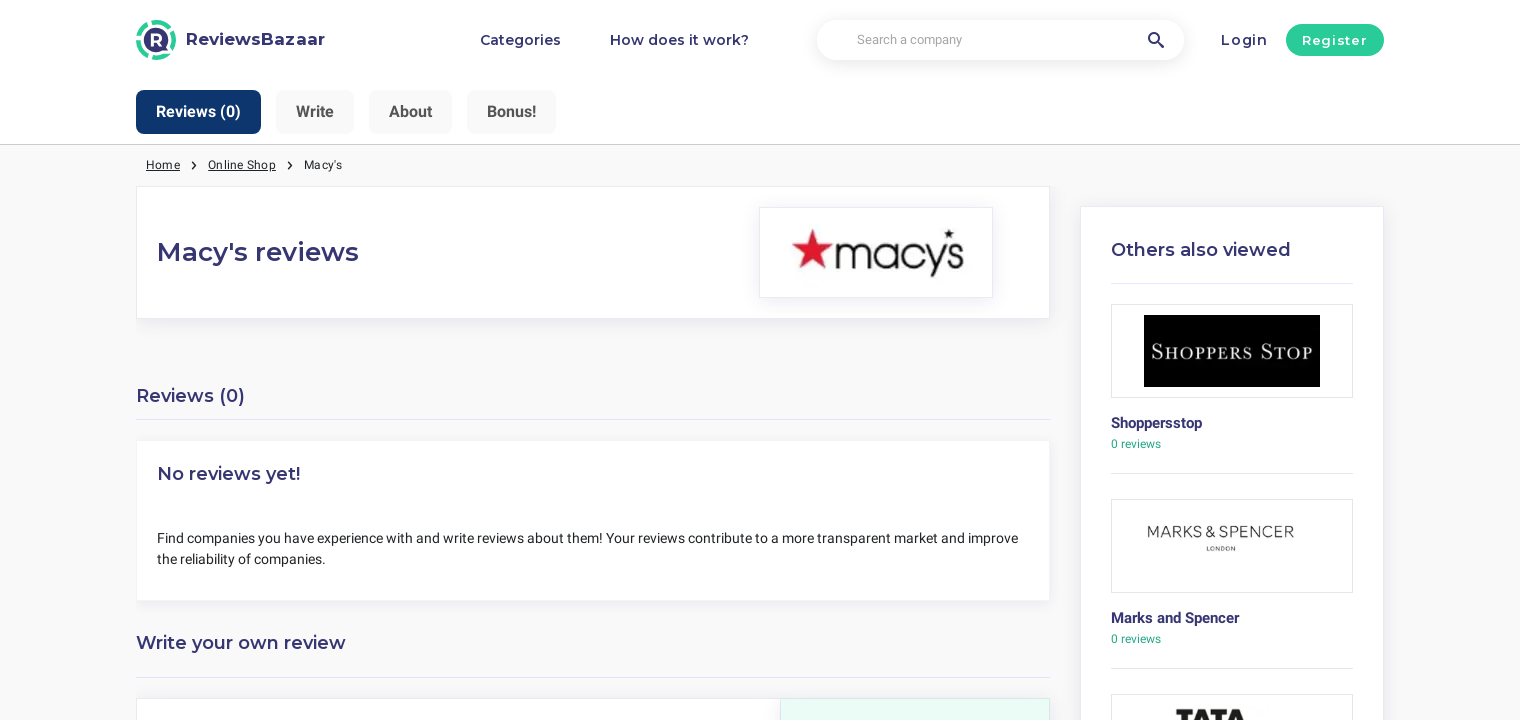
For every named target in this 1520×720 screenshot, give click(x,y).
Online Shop (242, 165)
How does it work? (679, 40)
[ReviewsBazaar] (230, 40)
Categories (520, 40)
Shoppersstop (1156, 423)
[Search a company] (1000, 40)
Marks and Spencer (1175, 618)
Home (163, 165)
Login (1244, 40)
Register (1334, 40)
